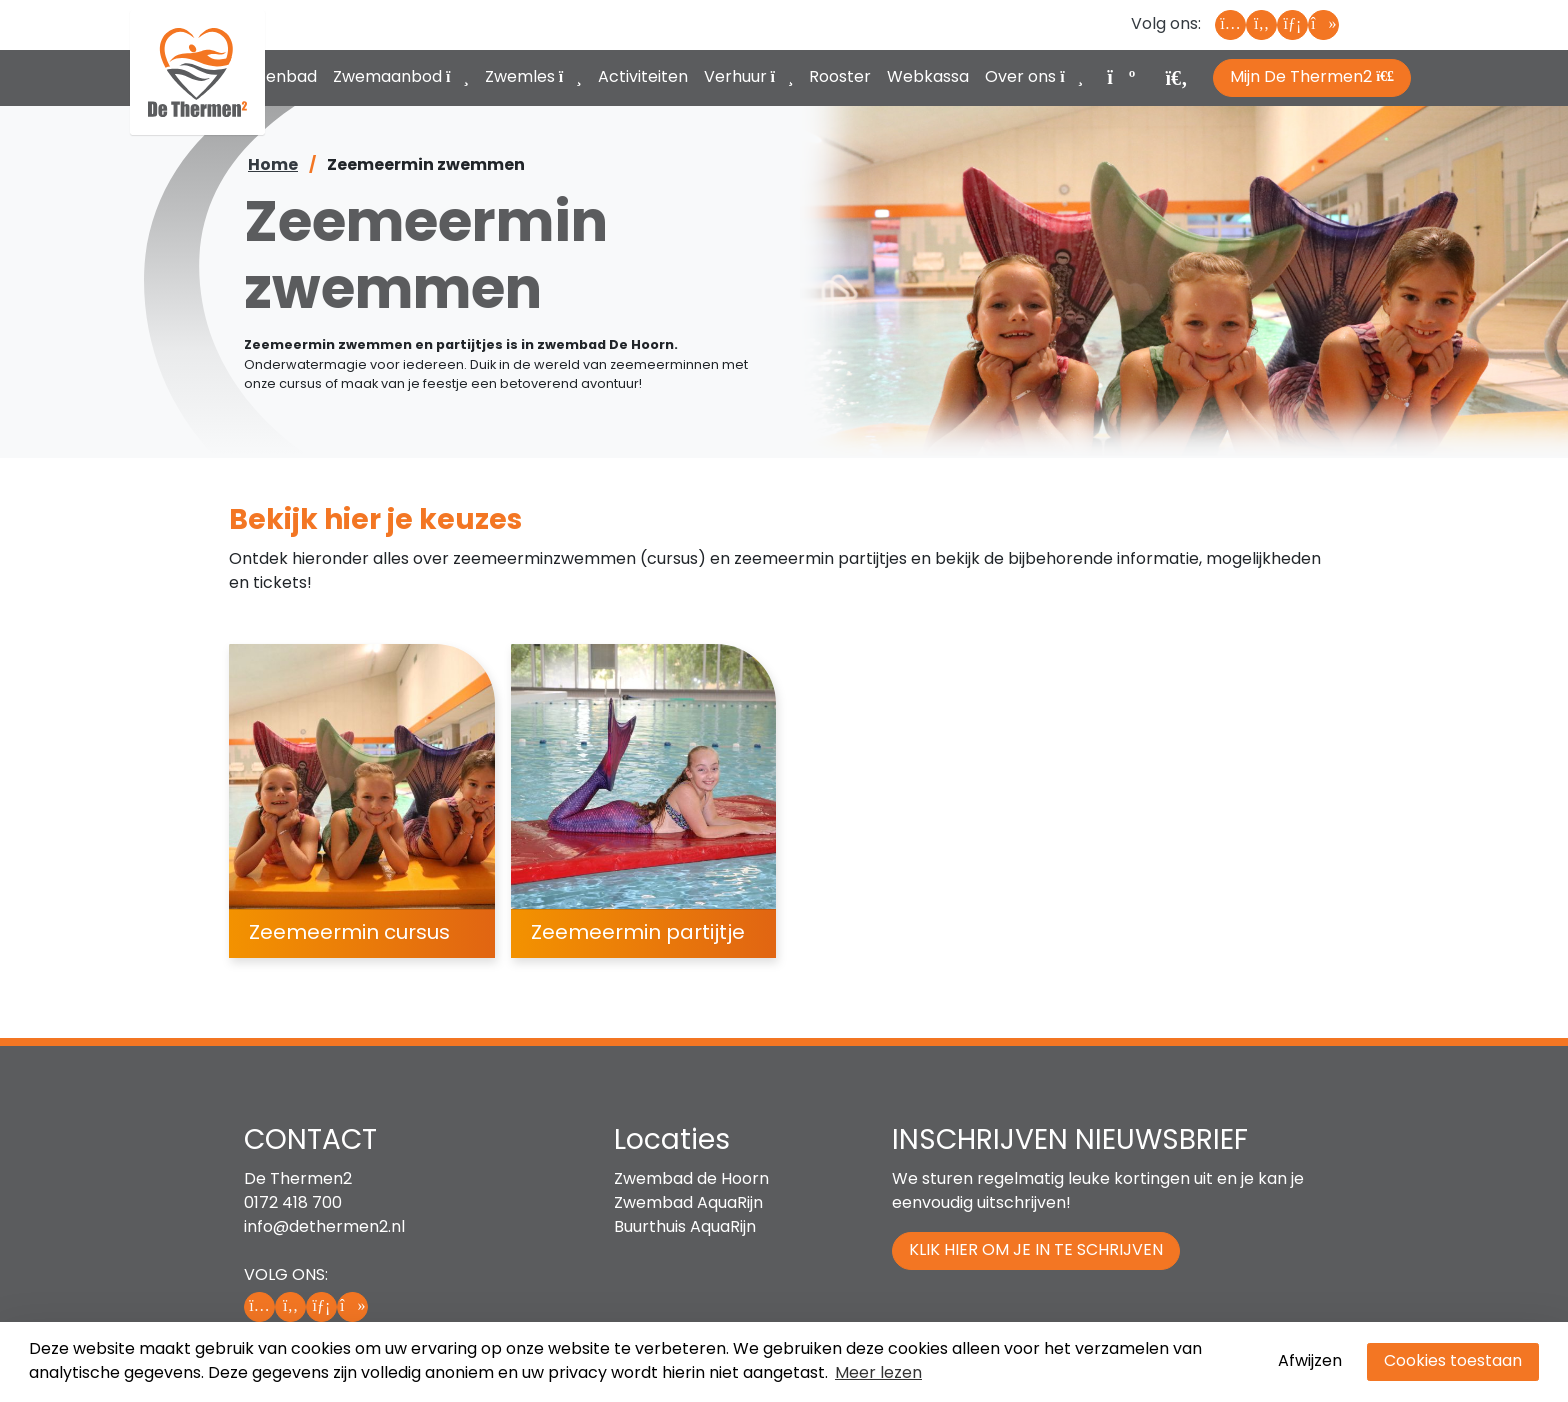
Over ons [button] (1034, 77)
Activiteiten (643, 78)
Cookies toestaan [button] (1453, 1362)
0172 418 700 (293, 1204)
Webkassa (928, 78)
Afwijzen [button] (1310, 1362)
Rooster (840, 78)
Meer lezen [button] (878, 1374)
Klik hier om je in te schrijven (1036, 1251)
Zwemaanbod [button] (401, 77)
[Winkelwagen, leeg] (1119, 75)
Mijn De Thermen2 (1312, 78)
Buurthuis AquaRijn (685, 1228)
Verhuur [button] (749, 77)
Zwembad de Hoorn (691, 1180)
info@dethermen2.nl (324, 1228)
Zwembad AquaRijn (688, 1204)
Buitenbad (277, 78)
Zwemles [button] (533, 77)
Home (273, 166)
